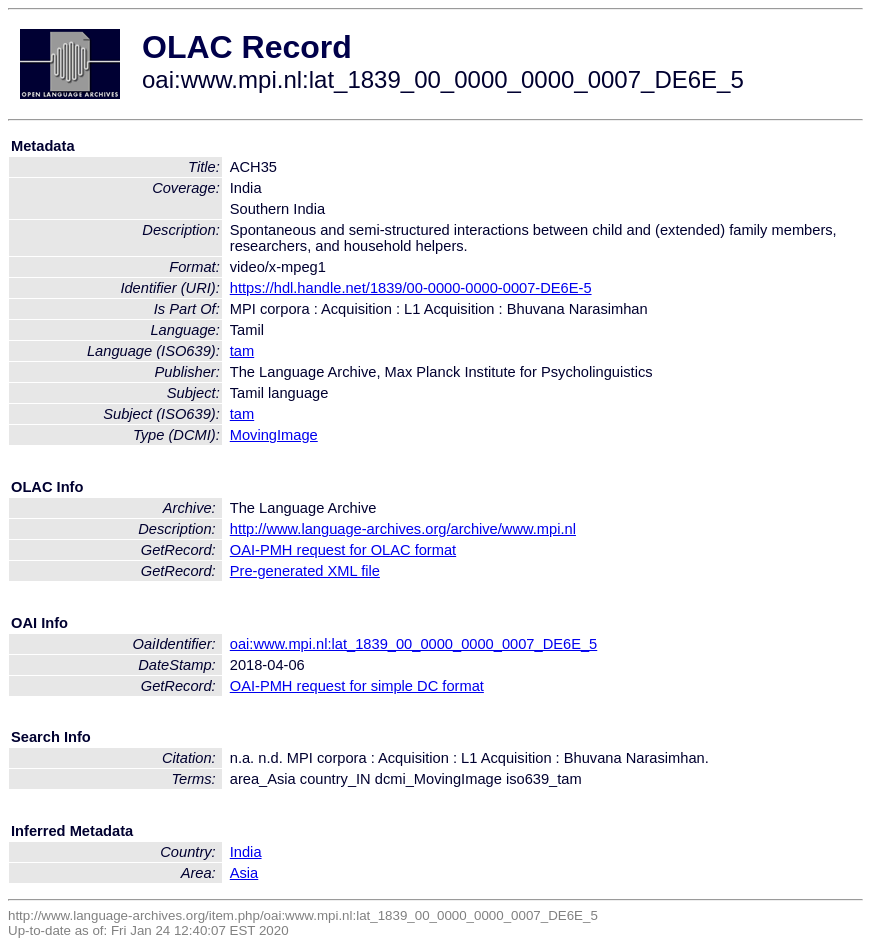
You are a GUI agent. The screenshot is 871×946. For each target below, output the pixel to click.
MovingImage (274, 435)
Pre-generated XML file (305, 571)
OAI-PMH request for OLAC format (343, 550)
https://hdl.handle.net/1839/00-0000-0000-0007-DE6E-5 (411, 288)
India (246, 852)
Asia (244, 873)
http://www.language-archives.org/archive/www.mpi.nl (403, 529)
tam (242, 351)
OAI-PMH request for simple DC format (357, 686)
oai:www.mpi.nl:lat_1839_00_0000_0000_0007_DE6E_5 (414, 644)
